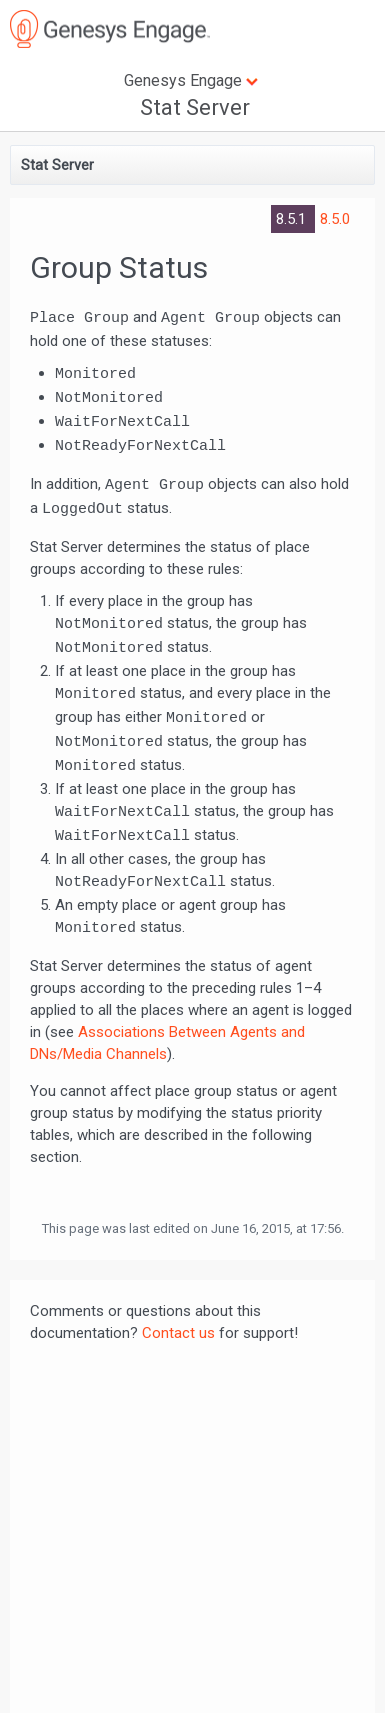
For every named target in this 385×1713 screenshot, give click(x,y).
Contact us (178, 1333)
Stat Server (195, 107)
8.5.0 (335, 219)
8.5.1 (293, 219)
